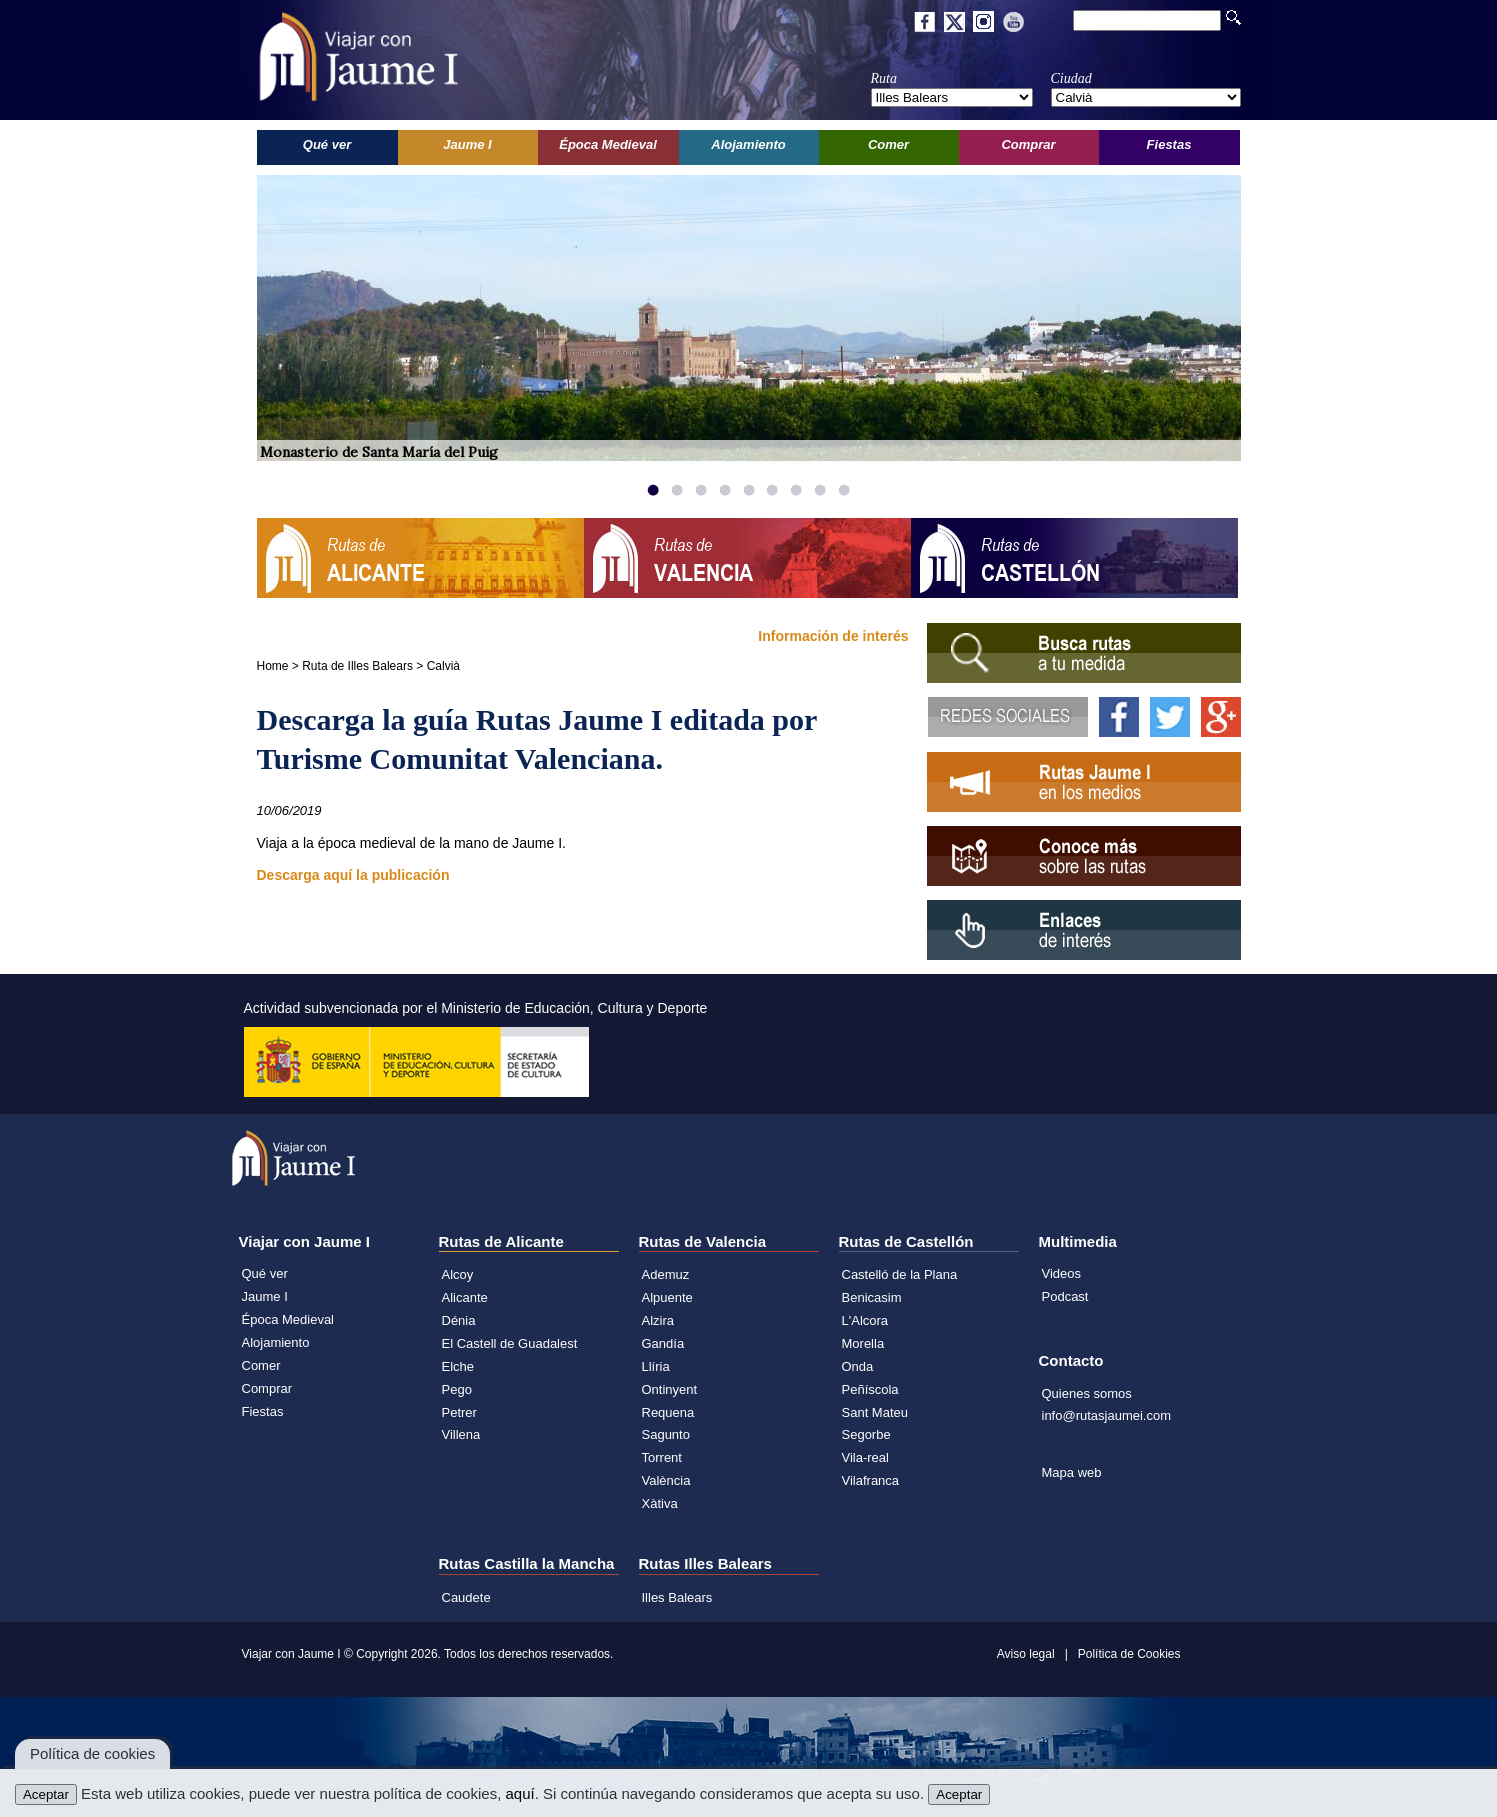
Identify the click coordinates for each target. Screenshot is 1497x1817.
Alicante (465, 1297)
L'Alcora (865, 1320)
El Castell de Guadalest (510, 1343)
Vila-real (865, 1457)
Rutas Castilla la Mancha (527, 1563)
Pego (457, 1389)
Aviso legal (1026, 1654)
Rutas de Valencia (703, 1241)
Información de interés (833, 636)
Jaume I (265, 1296)
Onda (858, 1366)
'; (952, 97)
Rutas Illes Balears (705, 1563)
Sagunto (666, 1434)
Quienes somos (1087, 1393)
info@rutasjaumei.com (1107, 1415)
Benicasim (872, 1297)
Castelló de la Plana (900, 1274)
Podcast (1065, 1296)
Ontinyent (670, 1389)
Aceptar (46, 1794)
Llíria (656, 1366)
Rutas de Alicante (501, 1241)
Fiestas (263, 1411)
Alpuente (667, 1297)
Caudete (466, 1597)
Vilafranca (871, 1480)
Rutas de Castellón (906, 1241)
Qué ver (265, 1273)
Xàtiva (660, 1503)
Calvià (443, 666)
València (666, 1480)
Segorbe (866, 1434)
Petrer (459, 1412)
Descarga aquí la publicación (353, 875)
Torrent (662, 1457)
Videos (1062, 1273)
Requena (668, 1412)
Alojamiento (276, 1342)
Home (273, 666)
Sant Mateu (875, 1412)
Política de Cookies (1129, 1654)
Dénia (459, 1320)
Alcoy (458, 1274)
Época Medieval (288, 1319)
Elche (458, 1366)
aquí (519, 1793)
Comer (261, 1365)
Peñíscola (870, 1389)
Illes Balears (677, 1597)
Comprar (267, 1388)
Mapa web (1072, 1472)
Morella (863, 1343)
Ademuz (666, 1274)
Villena (461, 1434)
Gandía (663, 1343)
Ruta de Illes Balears (357, 666)
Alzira (658, 1320)
